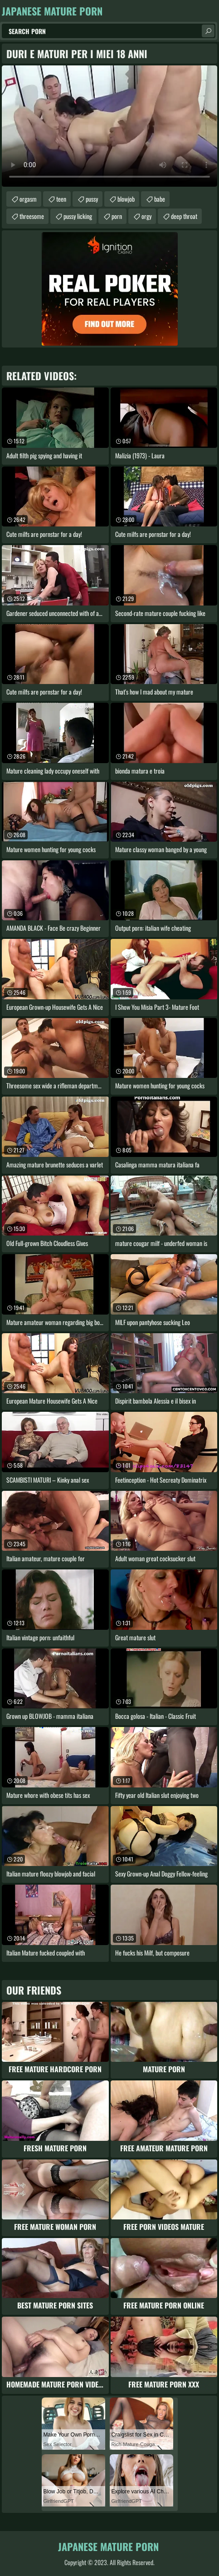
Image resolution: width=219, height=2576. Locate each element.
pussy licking (77, 216)
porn (117, 216)
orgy (146, 216)
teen (61, 198)
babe (159, 198)
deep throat (184, 216)
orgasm (28, 198)
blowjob (126, 198)
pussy (92, 198)
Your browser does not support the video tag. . (109, 126)
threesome (31, 216)
